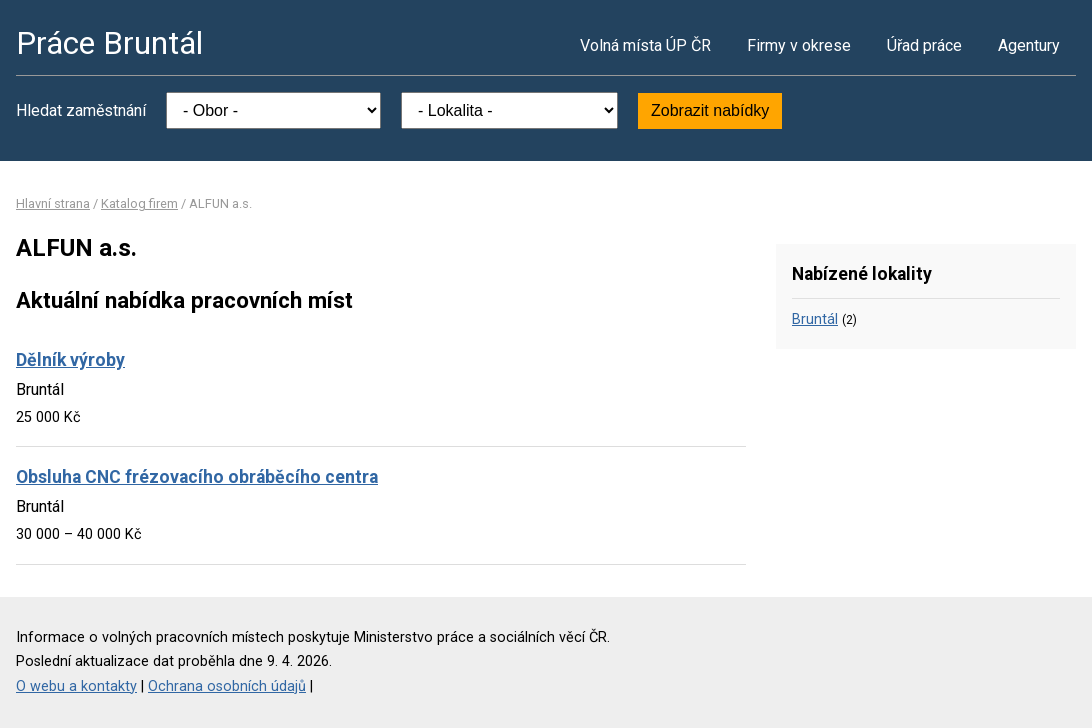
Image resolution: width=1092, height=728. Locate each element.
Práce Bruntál (109, 43)
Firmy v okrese (799, 45)
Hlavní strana (53, 203)
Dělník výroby (70, 360)
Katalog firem (139, 203)
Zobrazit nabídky (710, 110)
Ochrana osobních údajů (227, 686)
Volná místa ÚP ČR (645, 45)
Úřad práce (924, 45)
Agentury (1029, 45)
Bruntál (815, 319)
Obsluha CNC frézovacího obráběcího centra (197, 477)
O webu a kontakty (76, 686)
